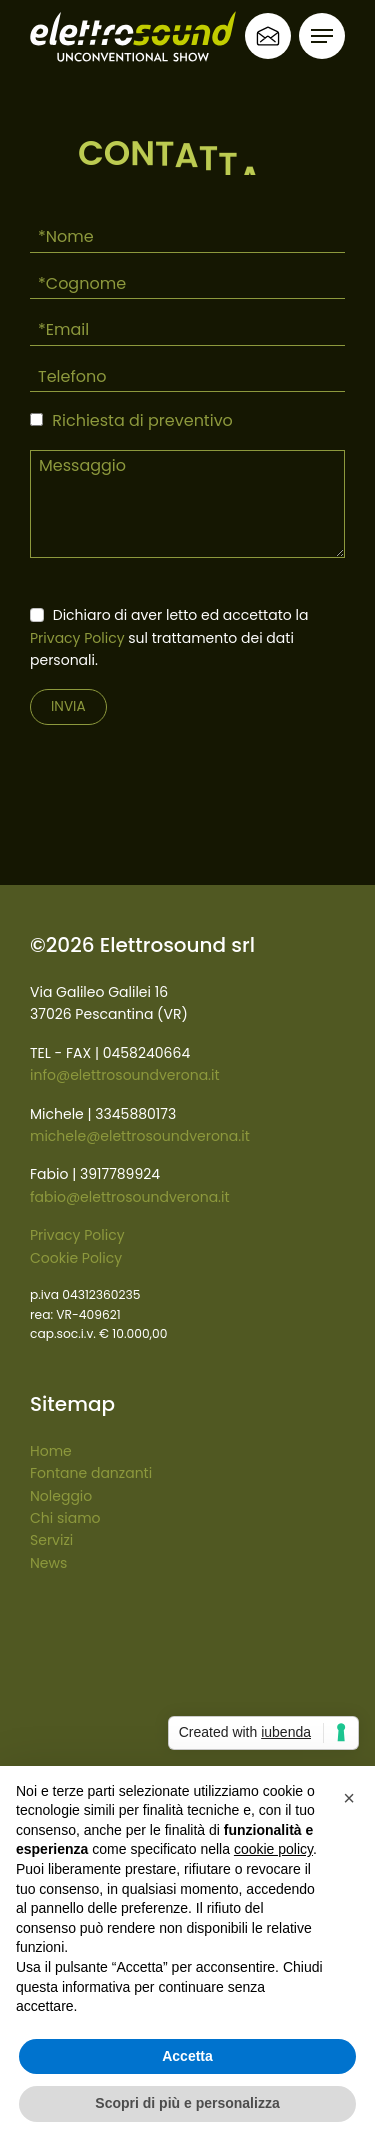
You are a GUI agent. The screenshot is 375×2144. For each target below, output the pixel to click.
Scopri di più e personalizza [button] (187, 2103)
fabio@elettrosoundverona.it (130, 1197)
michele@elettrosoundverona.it (140, 1136)
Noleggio (61, 1496)
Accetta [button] (187, 2056)
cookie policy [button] (273, 1849)
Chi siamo (65, 1518)
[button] (349, 1798)
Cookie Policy (76, 1258)
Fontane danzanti (91, 1473)
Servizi (51, 1540)
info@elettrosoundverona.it (125, 1075)
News (48, 1563)
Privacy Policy (77, 638)
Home (51, 1451)
